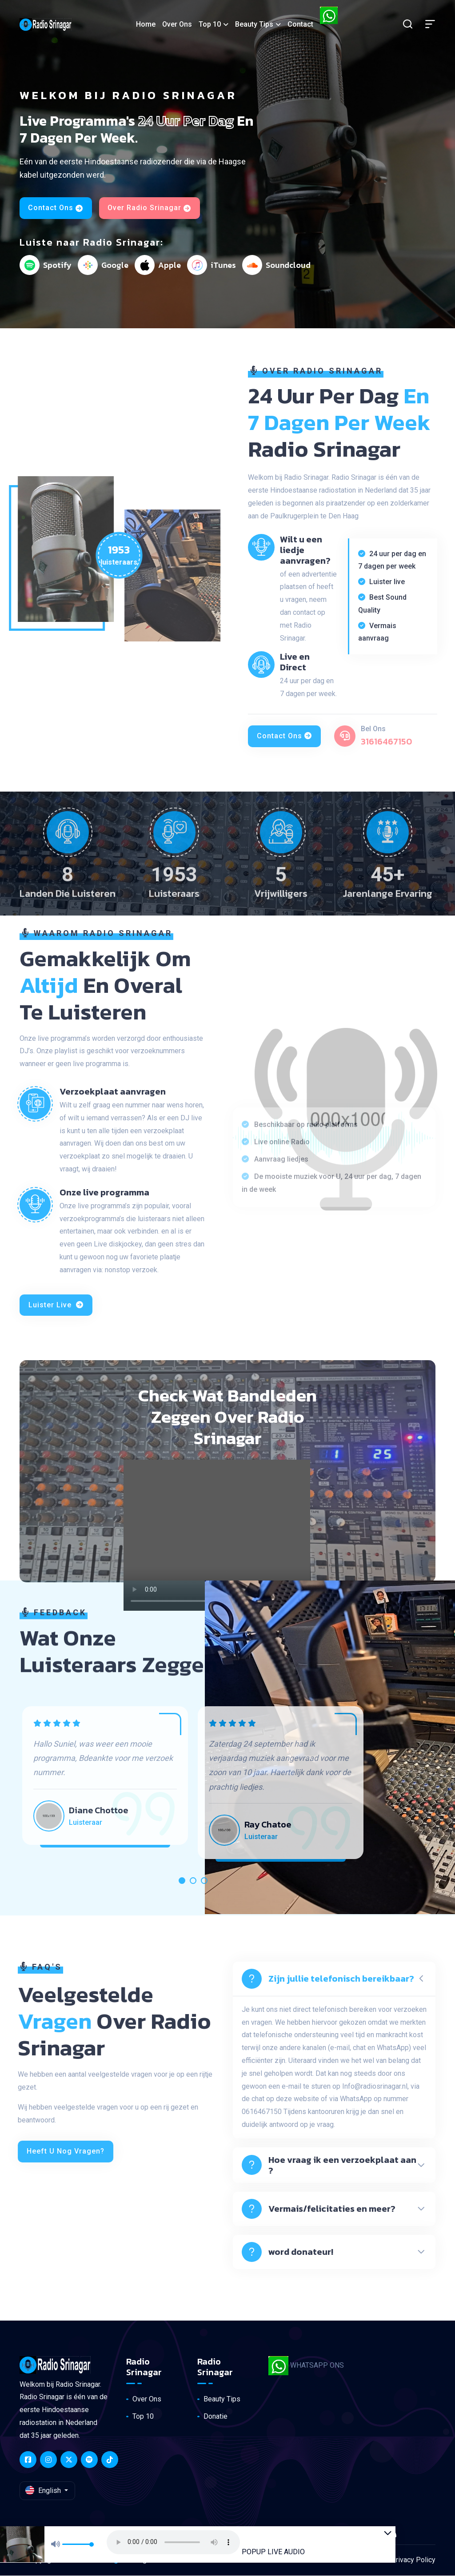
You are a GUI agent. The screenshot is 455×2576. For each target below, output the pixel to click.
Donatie (216, 2416)
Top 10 (206, 24)
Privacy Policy (413, 2560)
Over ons (173, 24)
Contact (297, 24)
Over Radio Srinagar (150, 207)
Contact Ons (56, 207)
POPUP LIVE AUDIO (295, 2543)
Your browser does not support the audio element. (195, 2534)
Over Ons (146, 2399)
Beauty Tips (250, 24)
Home (142, 24)
